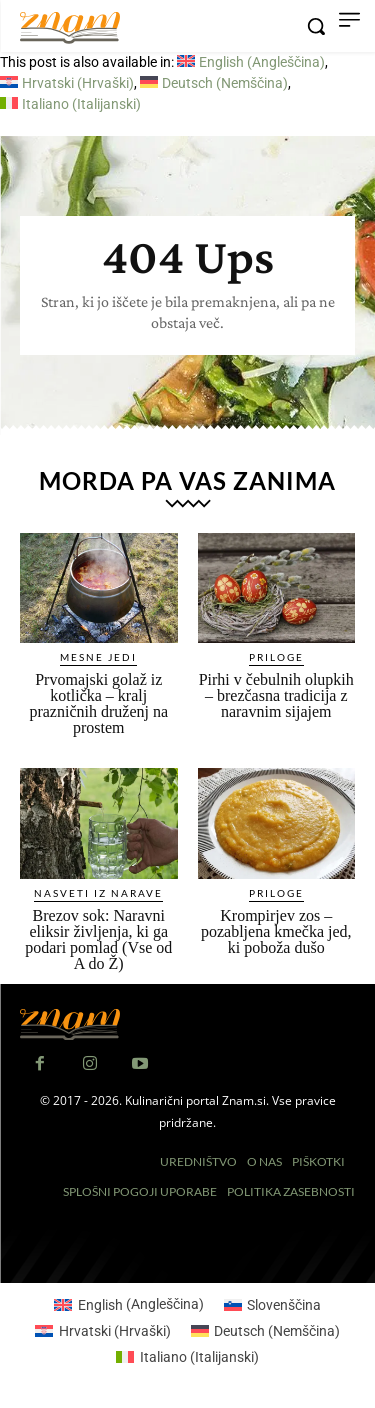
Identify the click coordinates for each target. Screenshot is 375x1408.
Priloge (276, 657)
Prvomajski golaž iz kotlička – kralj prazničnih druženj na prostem (98, 703)
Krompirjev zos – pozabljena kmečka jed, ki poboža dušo (276, 931)
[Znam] (70, 28)
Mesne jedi (98, 657)
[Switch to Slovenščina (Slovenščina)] (273, 1304)
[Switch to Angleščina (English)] (251, 62)
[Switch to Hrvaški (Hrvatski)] (67, 83)
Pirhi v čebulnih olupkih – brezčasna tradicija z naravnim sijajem (276, 695)
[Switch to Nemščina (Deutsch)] (214, 83)
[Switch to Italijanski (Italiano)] (70, 104)
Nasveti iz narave (98, 893)
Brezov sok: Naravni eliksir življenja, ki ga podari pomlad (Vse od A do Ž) (98, 939)
